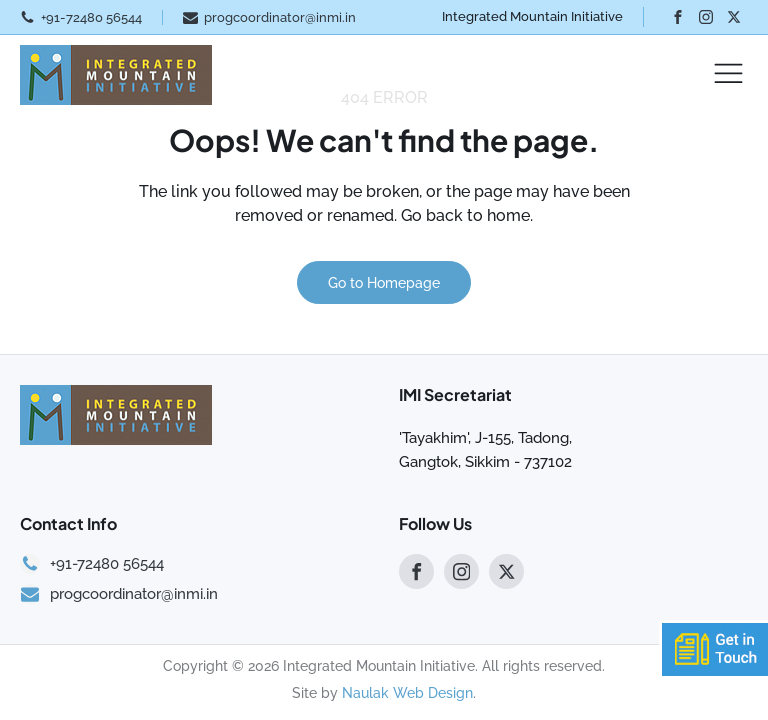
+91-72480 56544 (91, 17)
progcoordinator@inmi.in (280, 17)
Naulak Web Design (407, 693)
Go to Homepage (384, 282)
